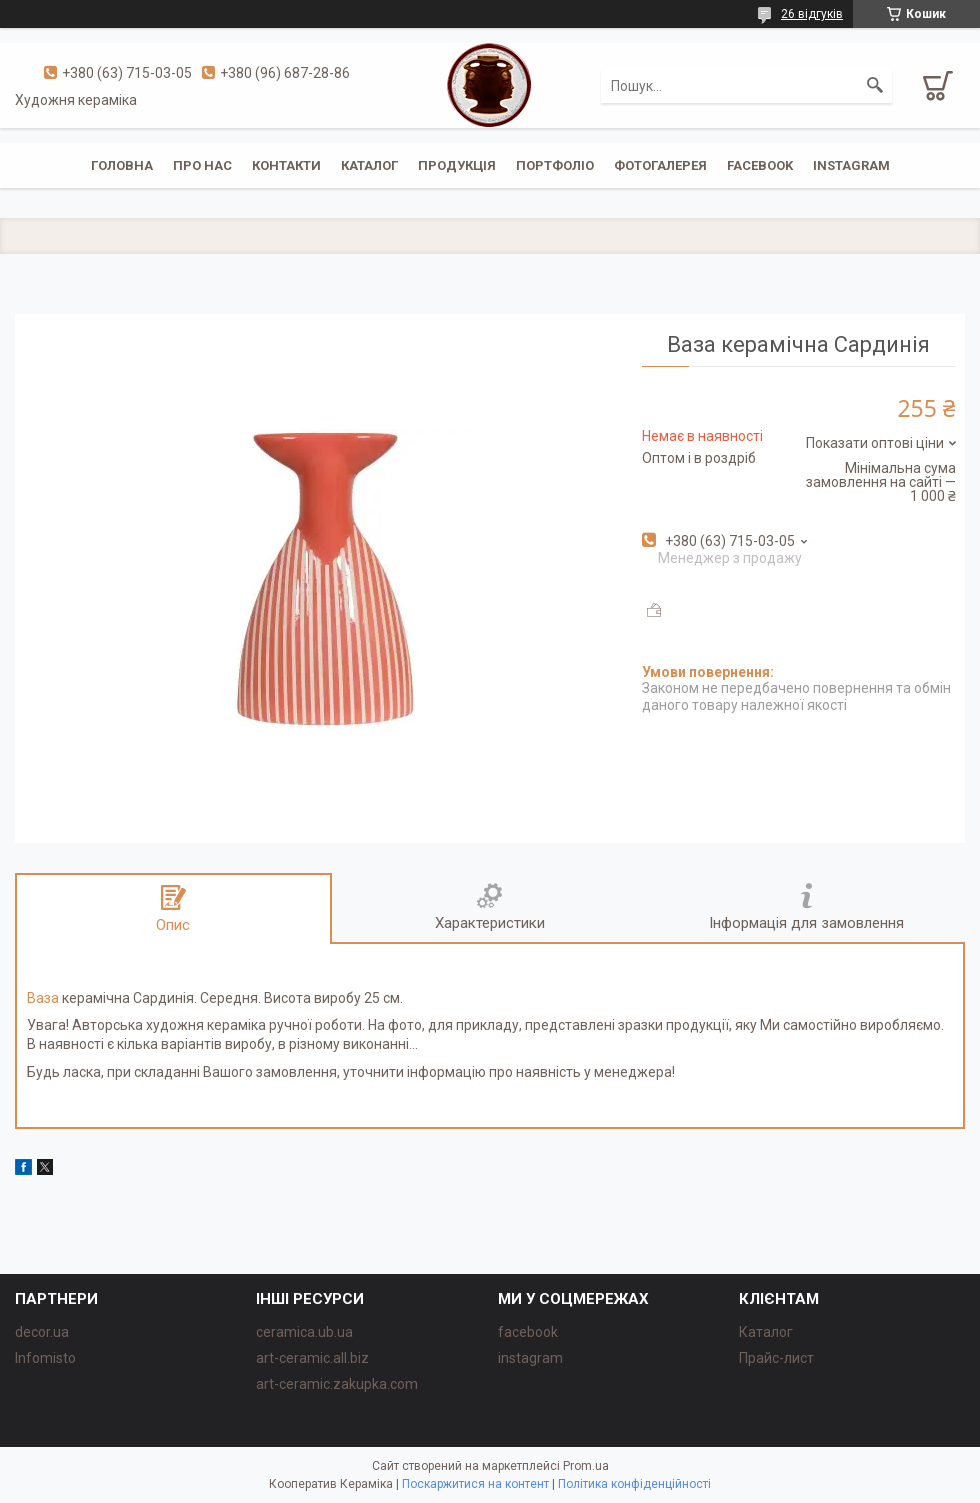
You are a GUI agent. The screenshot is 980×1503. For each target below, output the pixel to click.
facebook (760, 165)
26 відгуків (812, 14)
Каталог (369, 165)
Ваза (43, 998)
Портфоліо (555, 165)
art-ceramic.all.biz (312, 1358)
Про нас (202, 165)
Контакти (286, 165)
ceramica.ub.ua (304, 1332)
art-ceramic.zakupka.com (337, 1384)
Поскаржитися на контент (475, 1484)
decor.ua (42, 1332)
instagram (851, 165)
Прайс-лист (776, 1358)
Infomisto (45, 1358)
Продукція (457, 165)
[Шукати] (875, 86)
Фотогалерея (660, 165)
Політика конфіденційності (634, 1484)
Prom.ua (586, 1466)
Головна (122, 165)
